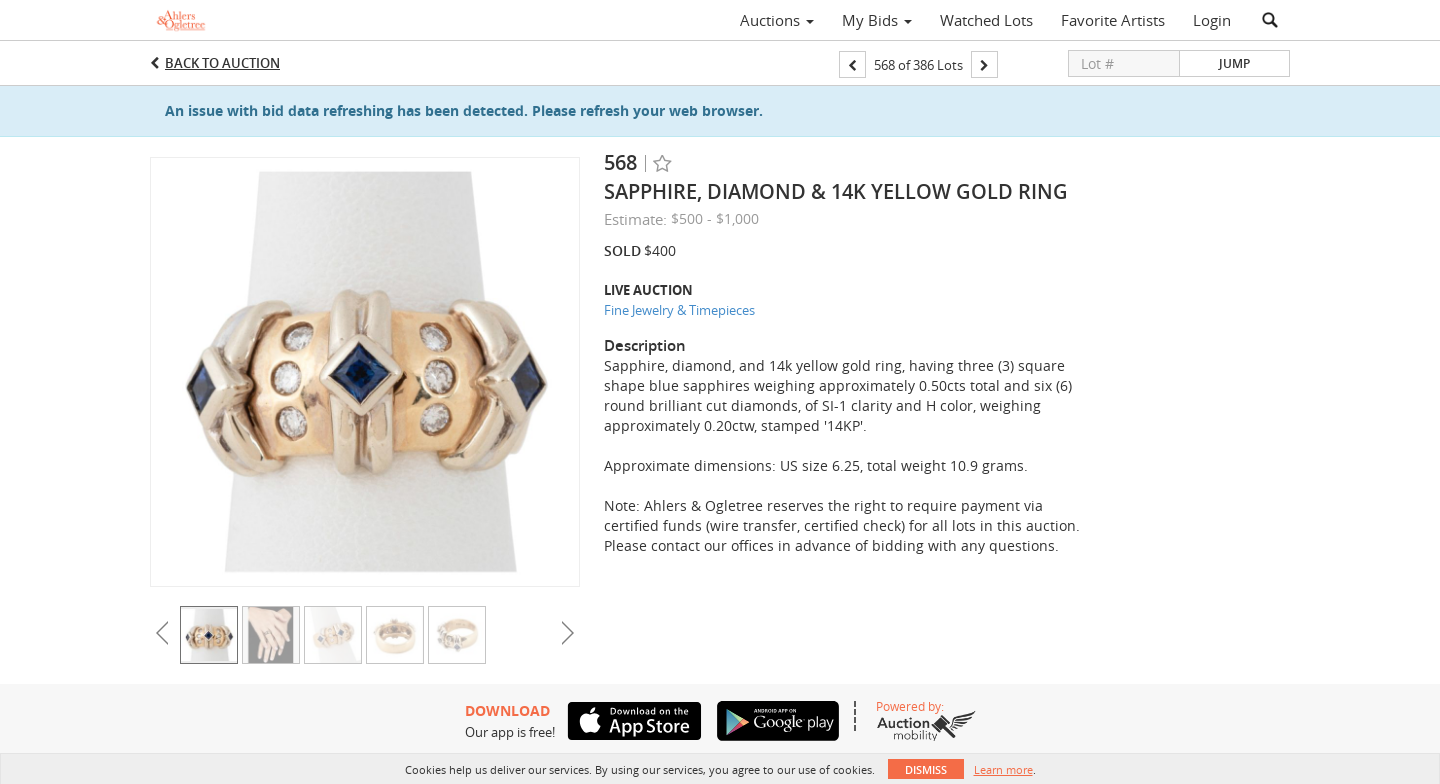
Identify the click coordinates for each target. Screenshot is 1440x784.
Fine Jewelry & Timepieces (679, 310)
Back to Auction (222, 63)
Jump (1234, 63)
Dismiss (926, 769)
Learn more (1003, 769)
